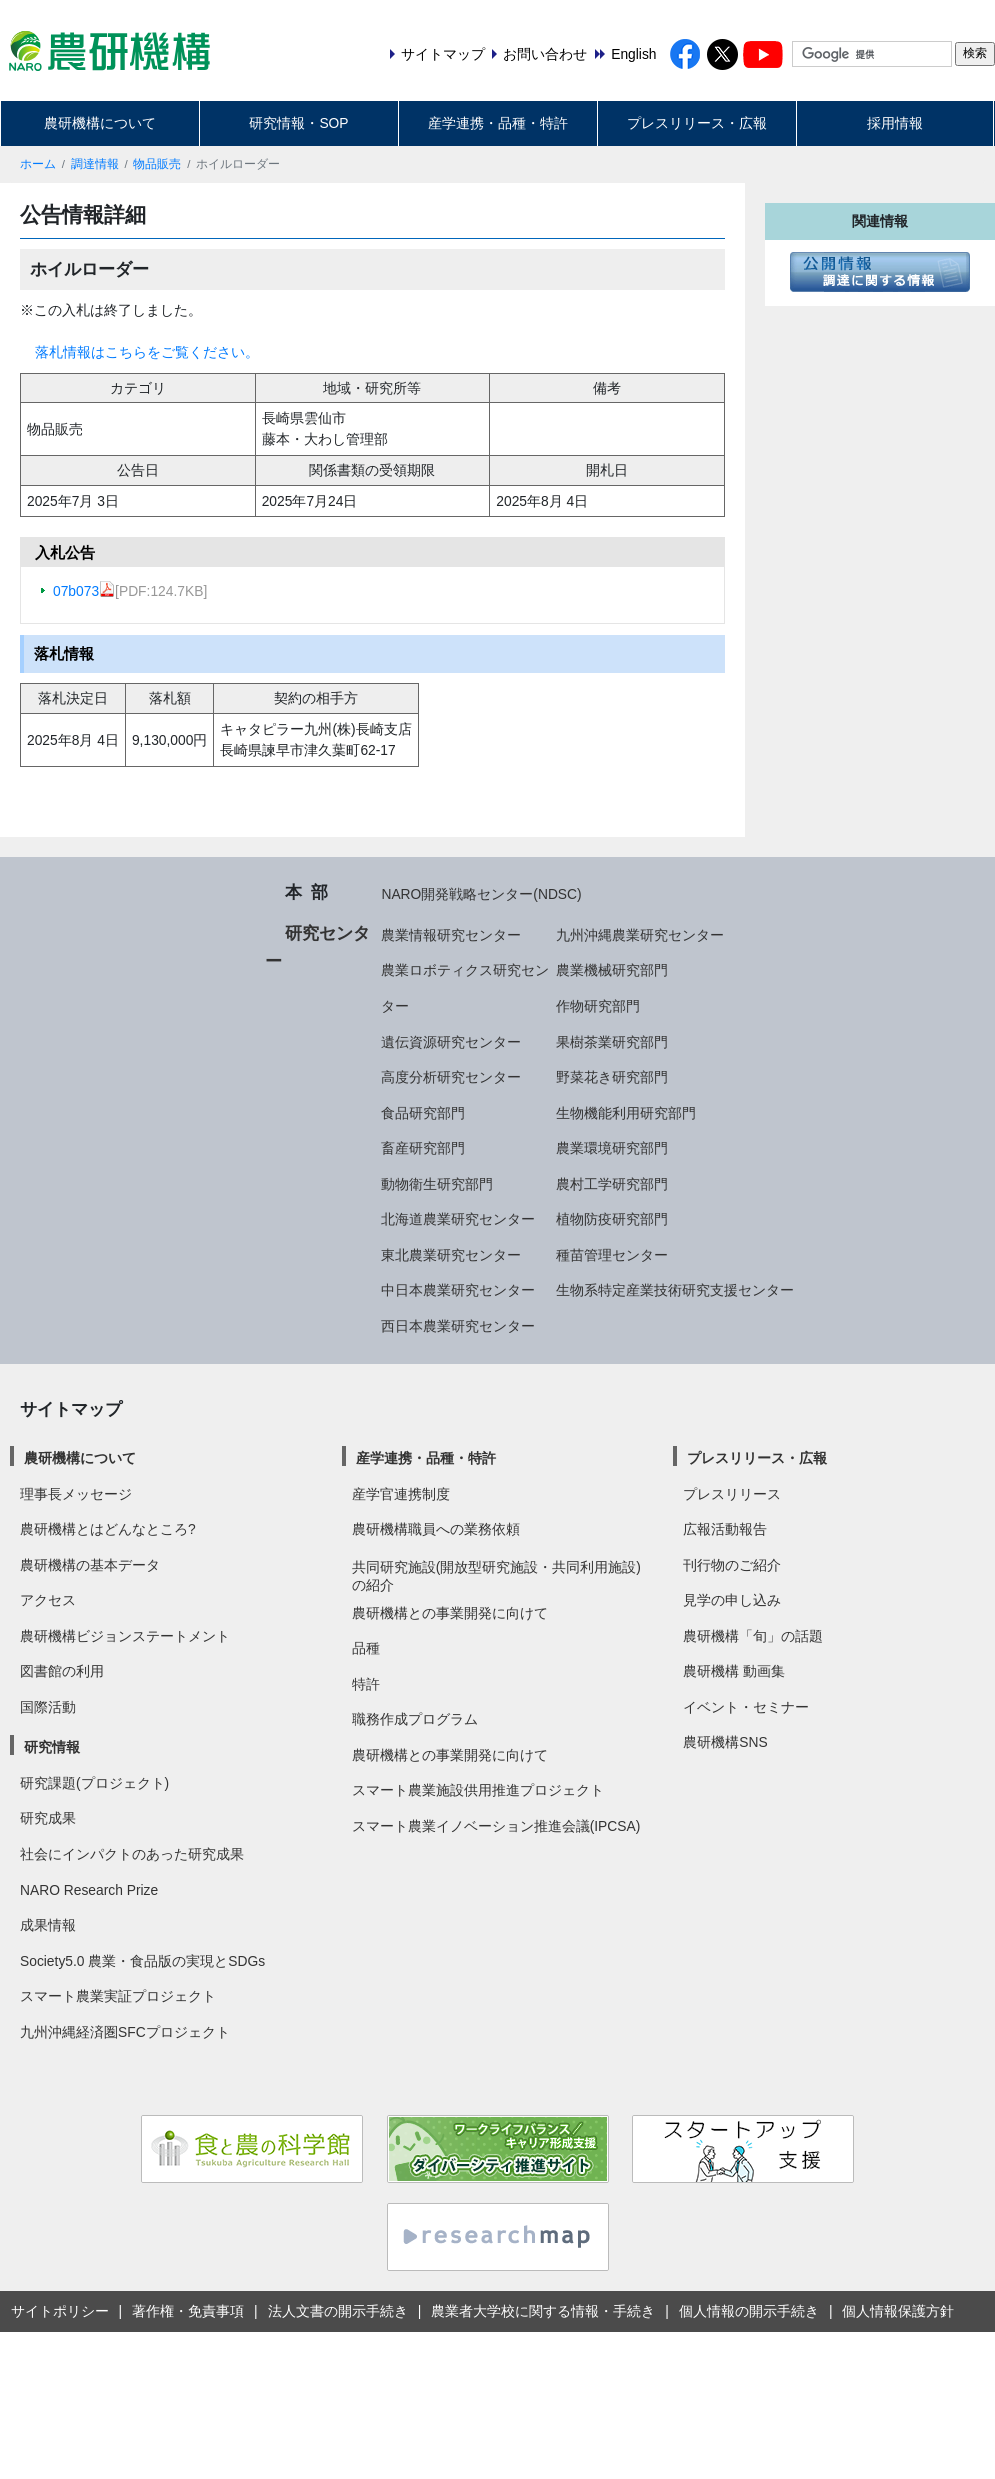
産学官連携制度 (401, 1494)
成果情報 (48, 1925)
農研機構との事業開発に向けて (450, 1613)
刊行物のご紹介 (732, 1565)
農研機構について (100, 123)
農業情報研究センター (451, 935)
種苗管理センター (612, 1255)
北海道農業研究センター (458, 1219)
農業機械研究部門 (612, 970)
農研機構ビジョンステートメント (125, 1636)
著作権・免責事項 (188, 2311)
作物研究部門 (598, 1006)
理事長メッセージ (76, 1494)
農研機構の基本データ (90, 1565)
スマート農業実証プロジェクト (118, 1996)
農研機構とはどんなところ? (108, 1529)
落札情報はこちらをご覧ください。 (147, 352)
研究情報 (52, 1747)
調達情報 (95, 164)
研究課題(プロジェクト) (94, 1783)
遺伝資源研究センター (451, 1042)
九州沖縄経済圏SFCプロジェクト (125, 2032)
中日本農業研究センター (458, 1290)
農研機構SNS (725, 1742)
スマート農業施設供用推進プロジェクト (478, 1790)
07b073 (84, 591)
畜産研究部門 (423, 1148)
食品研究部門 (423, 1113)
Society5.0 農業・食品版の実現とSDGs (142, 1961)
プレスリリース (732, 1494)
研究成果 (48, 1818)
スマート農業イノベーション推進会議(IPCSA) (496, 1826)
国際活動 (48, 1707)
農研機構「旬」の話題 (753, 1636)
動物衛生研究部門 (437, 1184)
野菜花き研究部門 (612, 1077)
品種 (366, 1648)
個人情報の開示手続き (749, 2311)
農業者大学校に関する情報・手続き (543, 2311)
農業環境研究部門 (612, 1148)
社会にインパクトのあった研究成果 (132, 1854)
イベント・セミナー (746, 1707)
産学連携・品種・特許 (498, 123)
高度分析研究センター (451, 1077)
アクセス (48, 1600)
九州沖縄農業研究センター (640, 935)
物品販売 (157, 164)
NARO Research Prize (89, 1890)
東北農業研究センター (451, 1255)
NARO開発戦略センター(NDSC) (481, 894)
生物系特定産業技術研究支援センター (675, 1290)
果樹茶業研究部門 (612, 1042)
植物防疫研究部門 (612, 1219)
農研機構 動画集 (734, 1671)
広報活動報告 (725, 1529)
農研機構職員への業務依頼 (436, 1529)
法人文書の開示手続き (338, 2311)
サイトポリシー (60, 2311)
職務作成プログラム (415, 1719)
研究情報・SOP (298, 123)
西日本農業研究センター (458, 1326)
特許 (366, 1684)
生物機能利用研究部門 (626, 1113)
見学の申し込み (732, 1600)
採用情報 (895, 123)
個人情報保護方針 (898, 2311)
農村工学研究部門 (612, 1184)
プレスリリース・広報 (697, 123)
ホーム (38, 164)
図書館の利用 (62, 1671)
